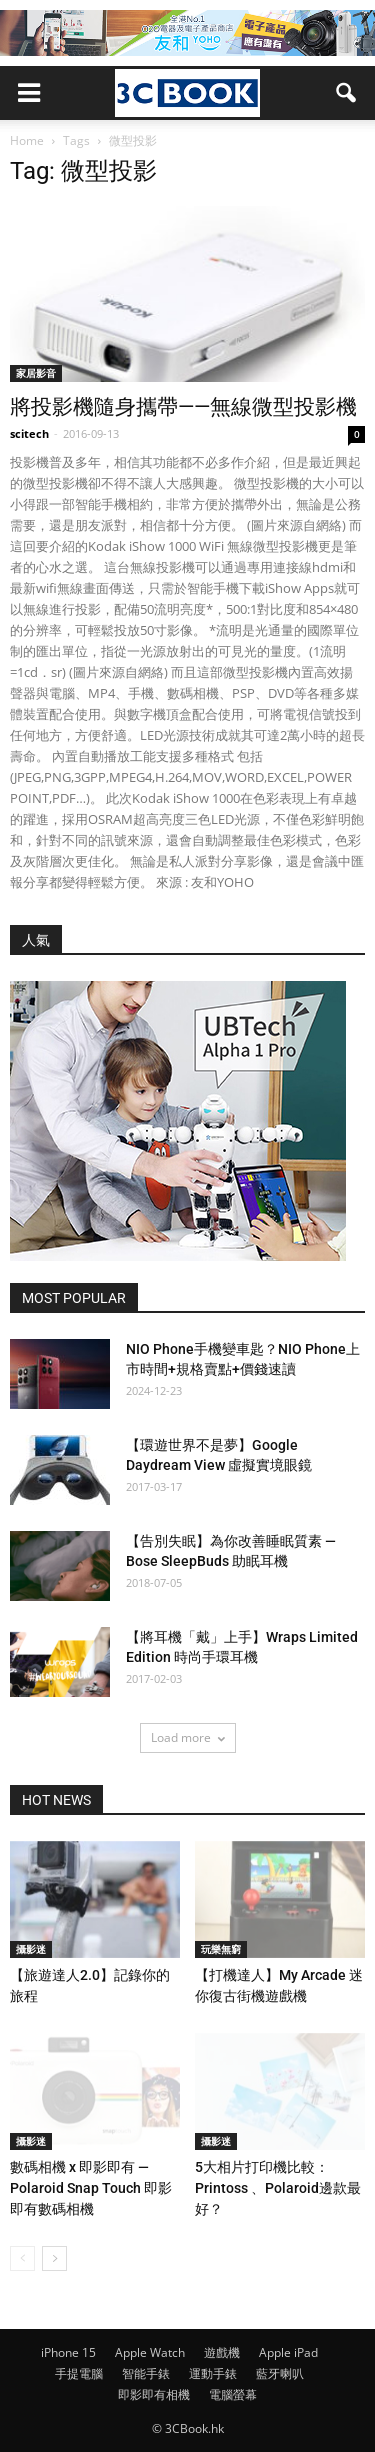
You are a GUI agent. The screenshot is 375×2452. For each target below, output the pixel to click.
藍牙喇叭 (280, 2373)
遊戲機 (222, 2352)
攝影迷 (31, 1949)
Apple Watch (150, 2352)
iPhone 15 (68, 2352)
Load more (188, 1737)
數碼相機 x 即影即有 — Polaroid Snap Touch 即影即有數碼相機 (91, 2188)
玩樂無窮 (221, 1949)
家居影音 (36, 373)
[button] (347, 93)
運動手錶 (213, 2373)
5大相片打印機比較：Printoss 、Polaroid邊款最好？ (278, 2188)
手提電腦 (79, 2373)
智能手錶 (146, 2373)
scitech (29, 433)
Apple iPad (288, 2352)
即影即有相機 (154, 2394)
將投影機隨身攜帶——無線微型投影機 (183, 407)
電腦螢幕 (233, 2394)
